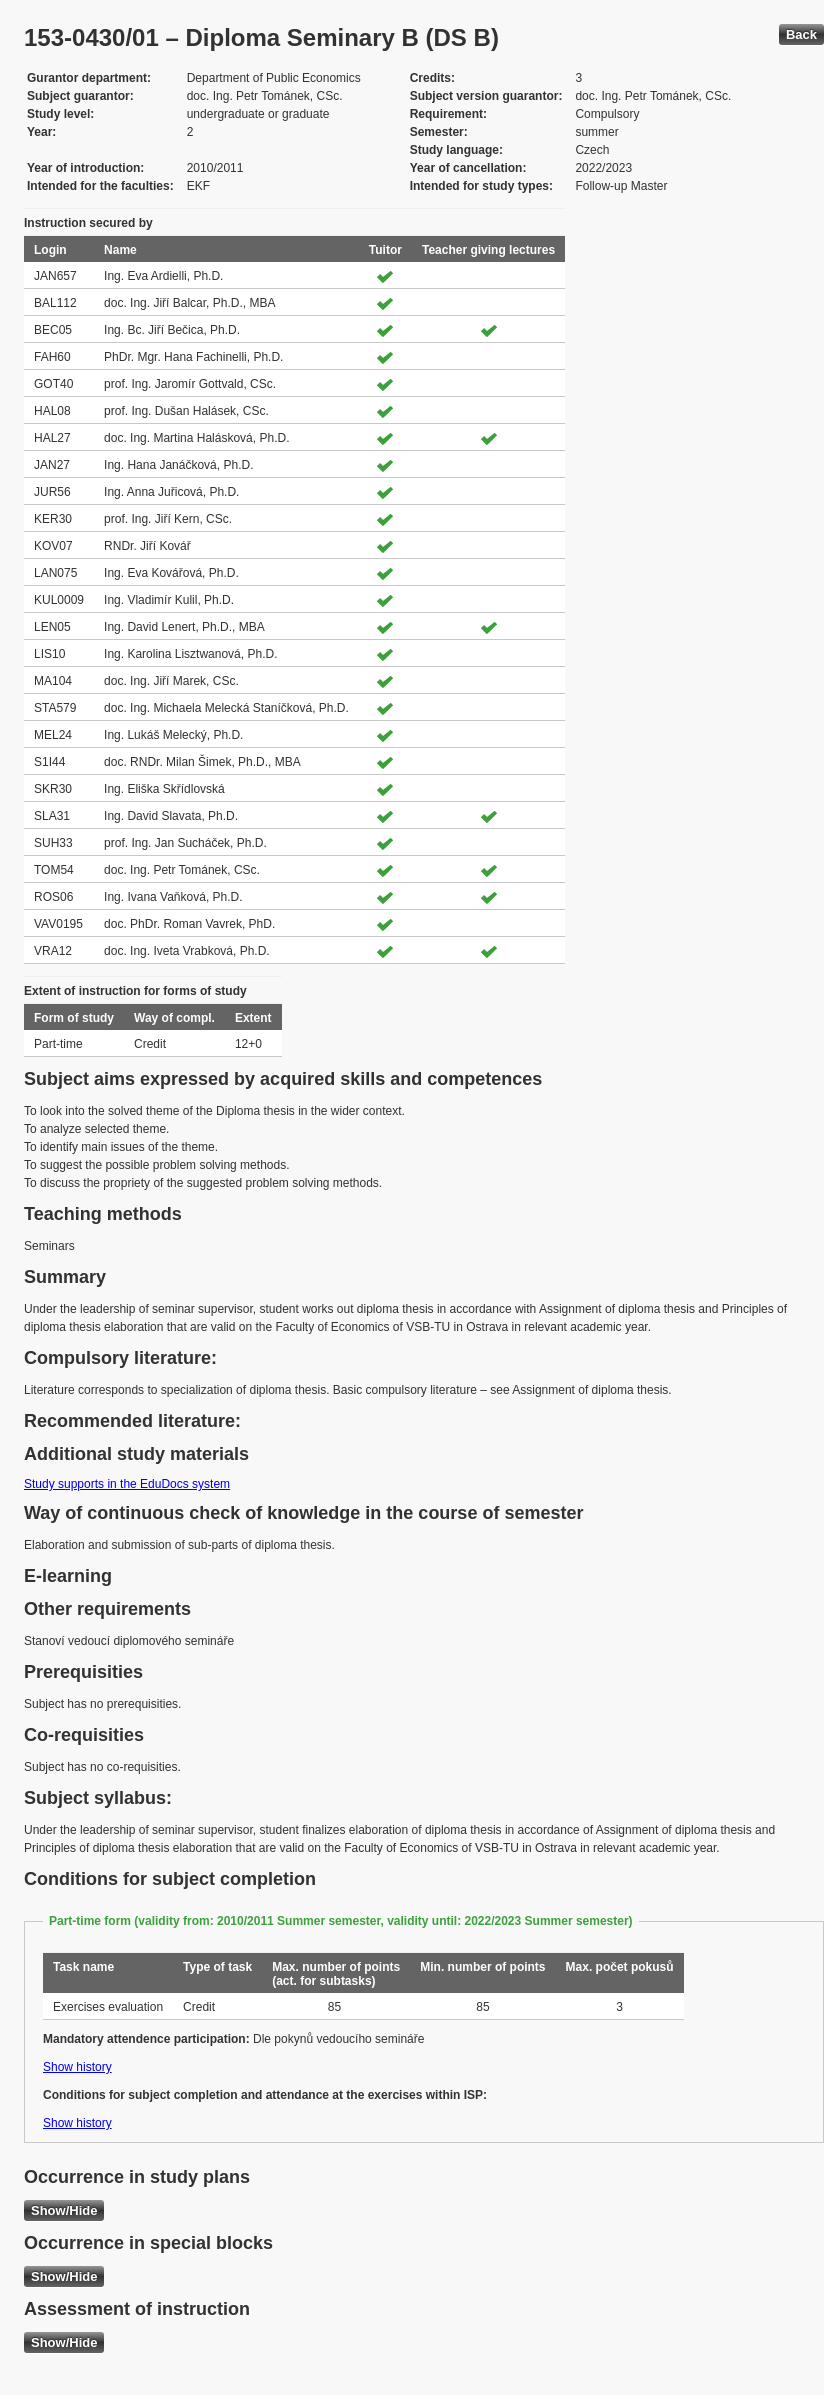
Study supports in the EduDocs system (127, 1484)
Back (801, 34)
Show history (77, 2067)
